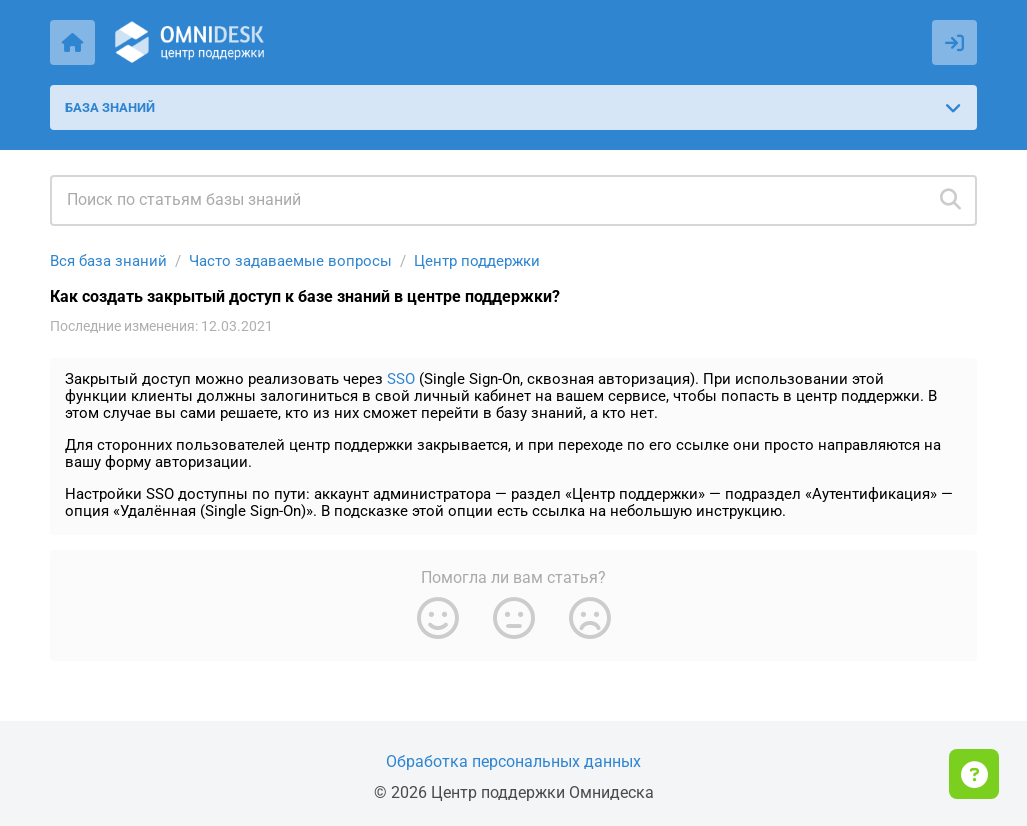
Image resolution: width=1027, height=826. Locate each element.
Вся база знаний (108, 261)
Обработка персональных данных (513, 761)
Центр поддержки (477, 261)
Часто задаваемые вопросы (290, 261)
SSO (401, 379)
